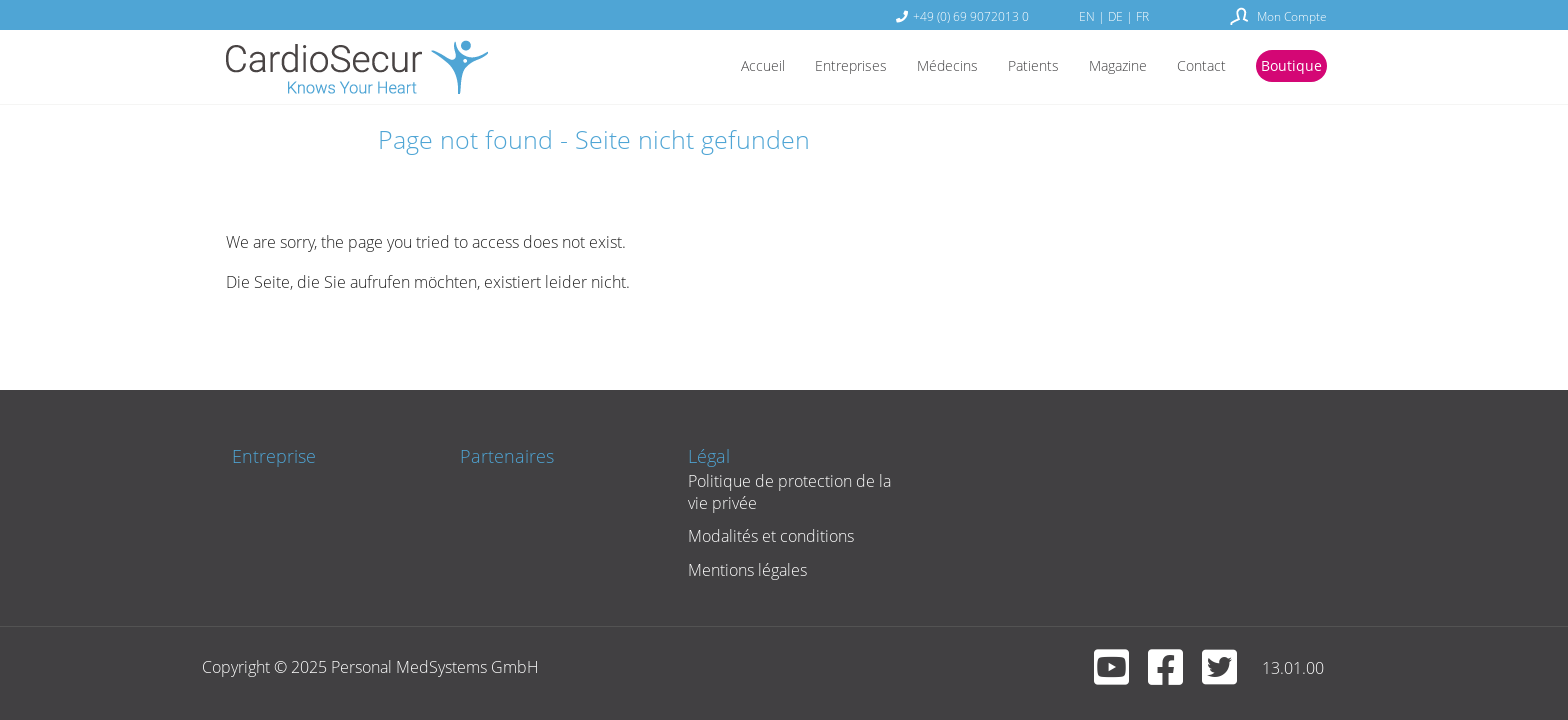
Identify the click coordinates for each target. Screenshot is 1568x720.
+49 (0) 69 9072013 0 (971, 16)
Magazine (1100, 67)
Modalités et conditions (763, 536)
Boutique (1287, 67)
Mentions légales (739, 570)
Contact (1191, 67)
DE (1115, 16)
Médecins (916, 67)
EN (1087, 16)
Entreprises (810, 67)
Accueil (714, 67)
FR (1142, 16)
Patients (1009, 67)
